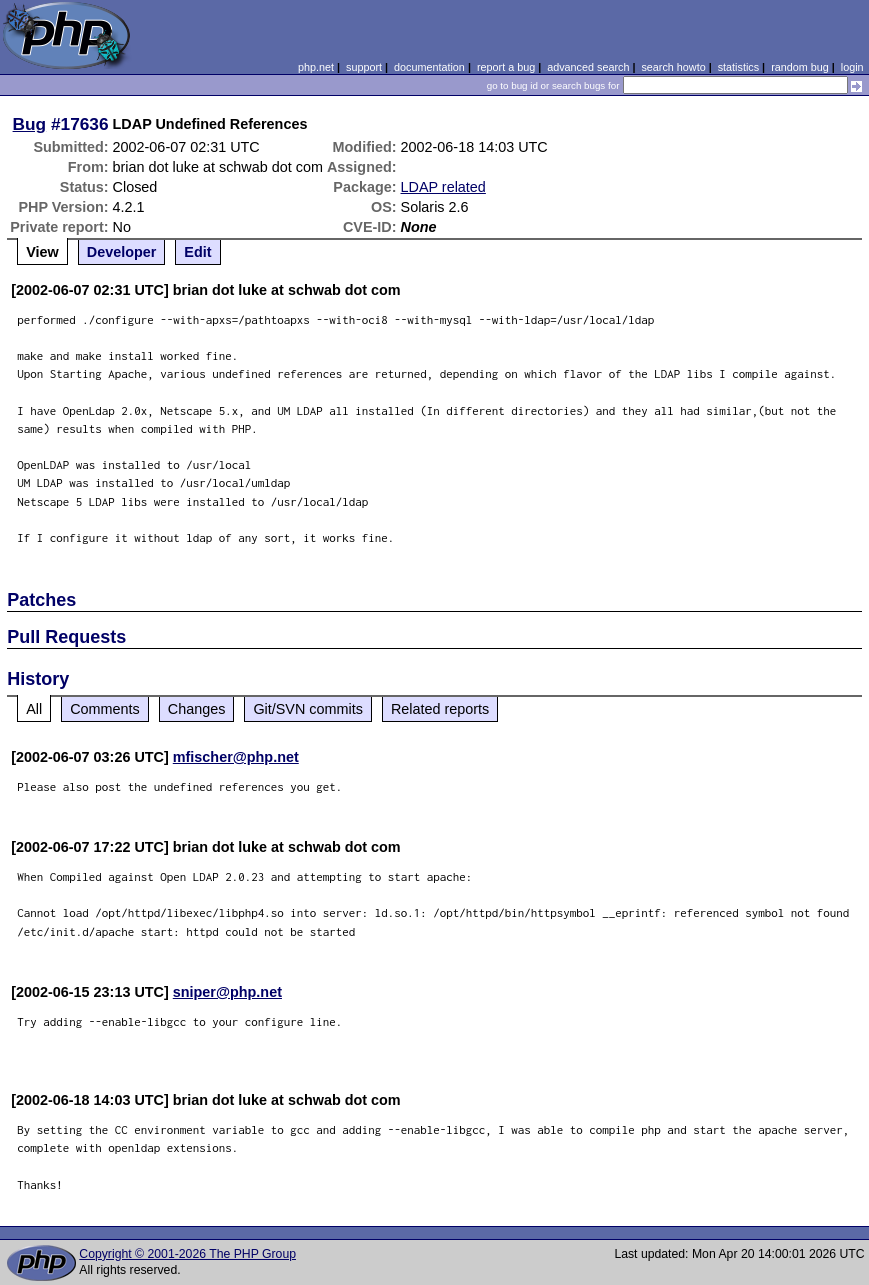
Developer (122, 252)
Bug (30, 124)
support (364, 67)
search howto (673, 67)
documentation (429, 67)
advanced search (588, 67)
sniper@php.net (227, 992)
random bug (800, 67)
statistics (738, 67)
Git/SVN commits (308, 709)
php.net (316, 67)
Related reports (440, 709)
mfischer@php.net (236, 757)
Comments (105, 709)
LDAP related (443, 187)
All (34, 709)
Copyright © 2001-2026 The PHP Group (187, 1254)
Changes (197, 709)
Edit (197, 252)
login (852, 67)
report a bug (506, 67)
